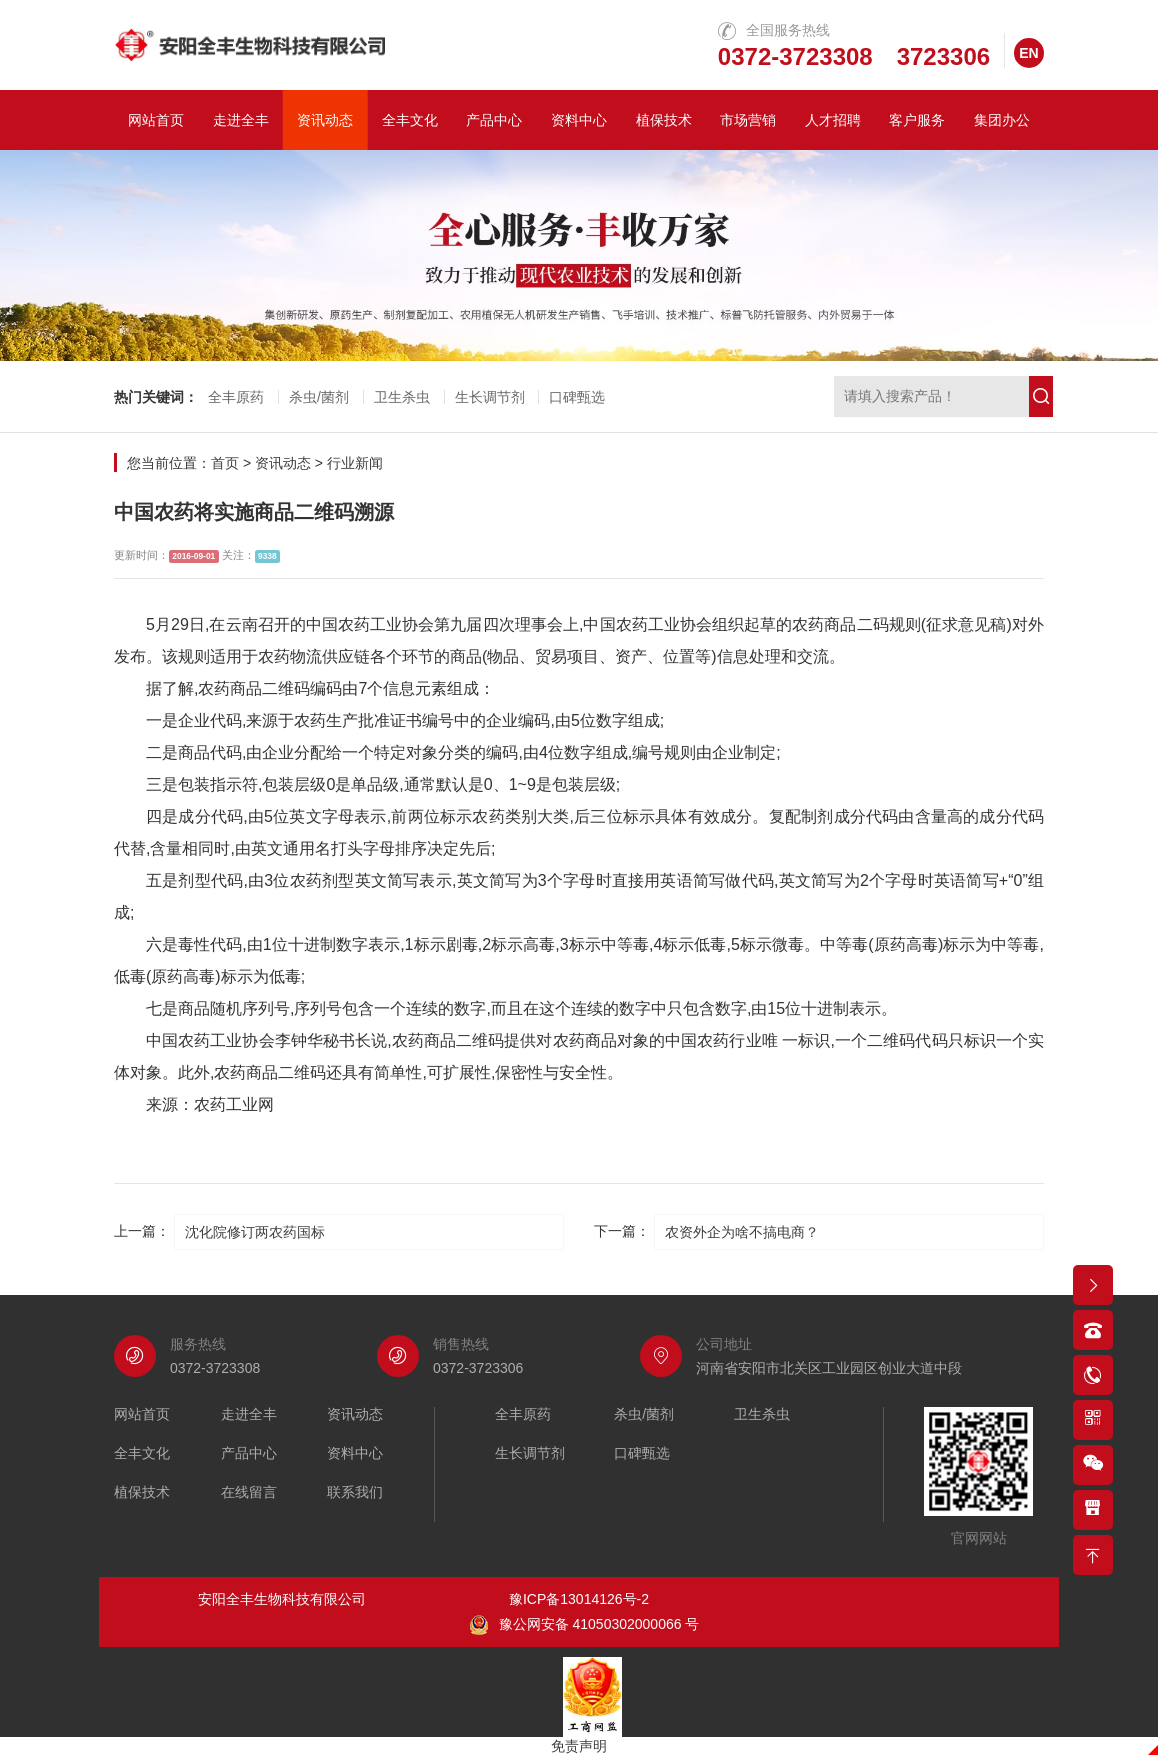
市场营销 (748, 120)
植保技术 (664, 120)
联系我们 (355, 1492)
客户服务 (917, 120)
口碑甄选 (577, 397)
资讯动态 (325, 120)
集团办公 (1002, 120)
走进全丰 (241, 120)
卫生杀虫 (402, 397)
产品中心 (494, 120)
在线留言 (249, 1492)
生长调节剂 (490, 397)
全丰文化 (410, 120)
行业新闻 (355, 463)
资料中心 (579, 120)
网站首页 (156, 120)
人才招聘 (833, 120)
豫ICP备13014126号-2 (579, 1599)
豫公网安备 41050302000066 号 (584, 1625)
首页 (225, 463)
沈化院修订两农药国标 (255, 1232)
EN (1028, 53)
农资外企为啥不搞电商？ (742, 1232)
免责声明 (579, 1746)
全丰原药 (236, 397)
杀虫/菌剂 (319, 397)
